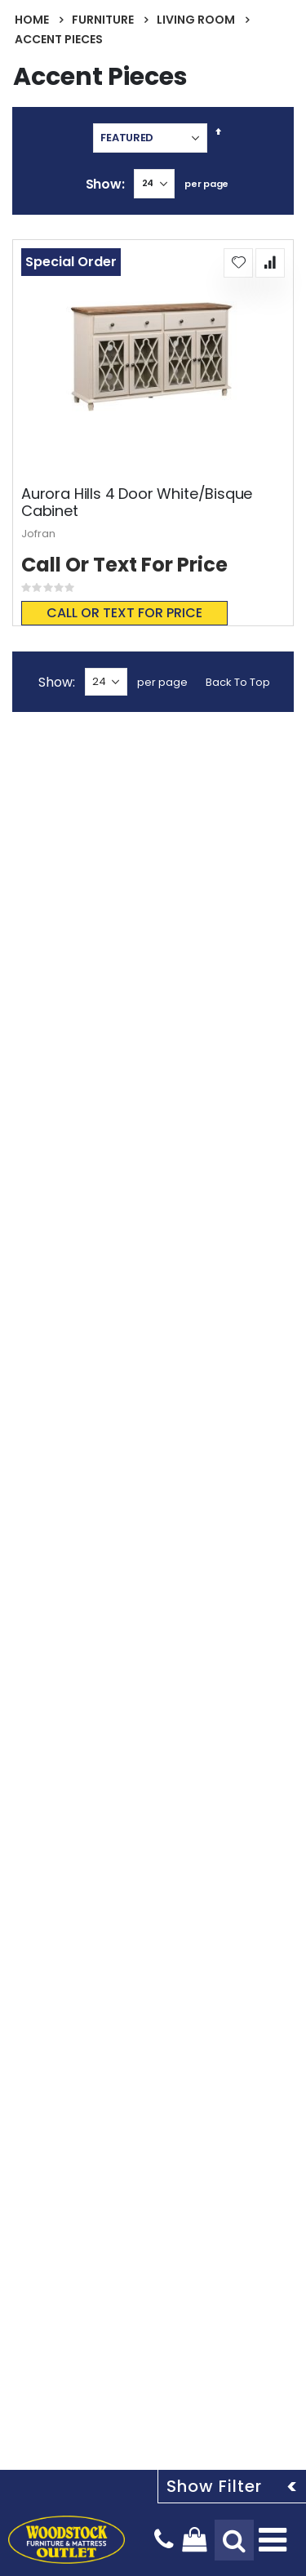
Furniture (103, 19)
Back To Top (238, 682)
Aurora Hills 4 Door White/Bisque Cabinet (136, 502)
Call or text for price (124, 612)
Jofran (38, 533)
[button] (238, 263)
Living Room (196, 19)
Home (32, 19)
